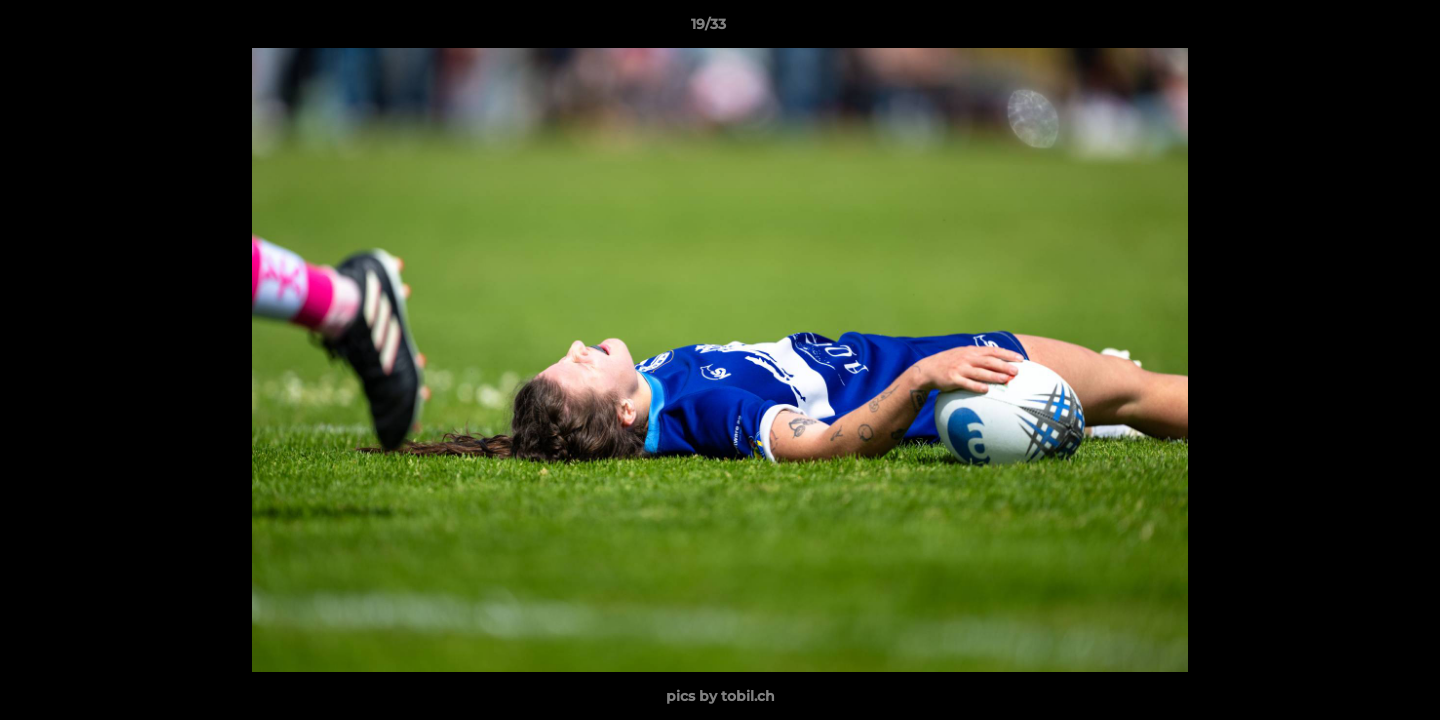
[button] (1356, 29)
